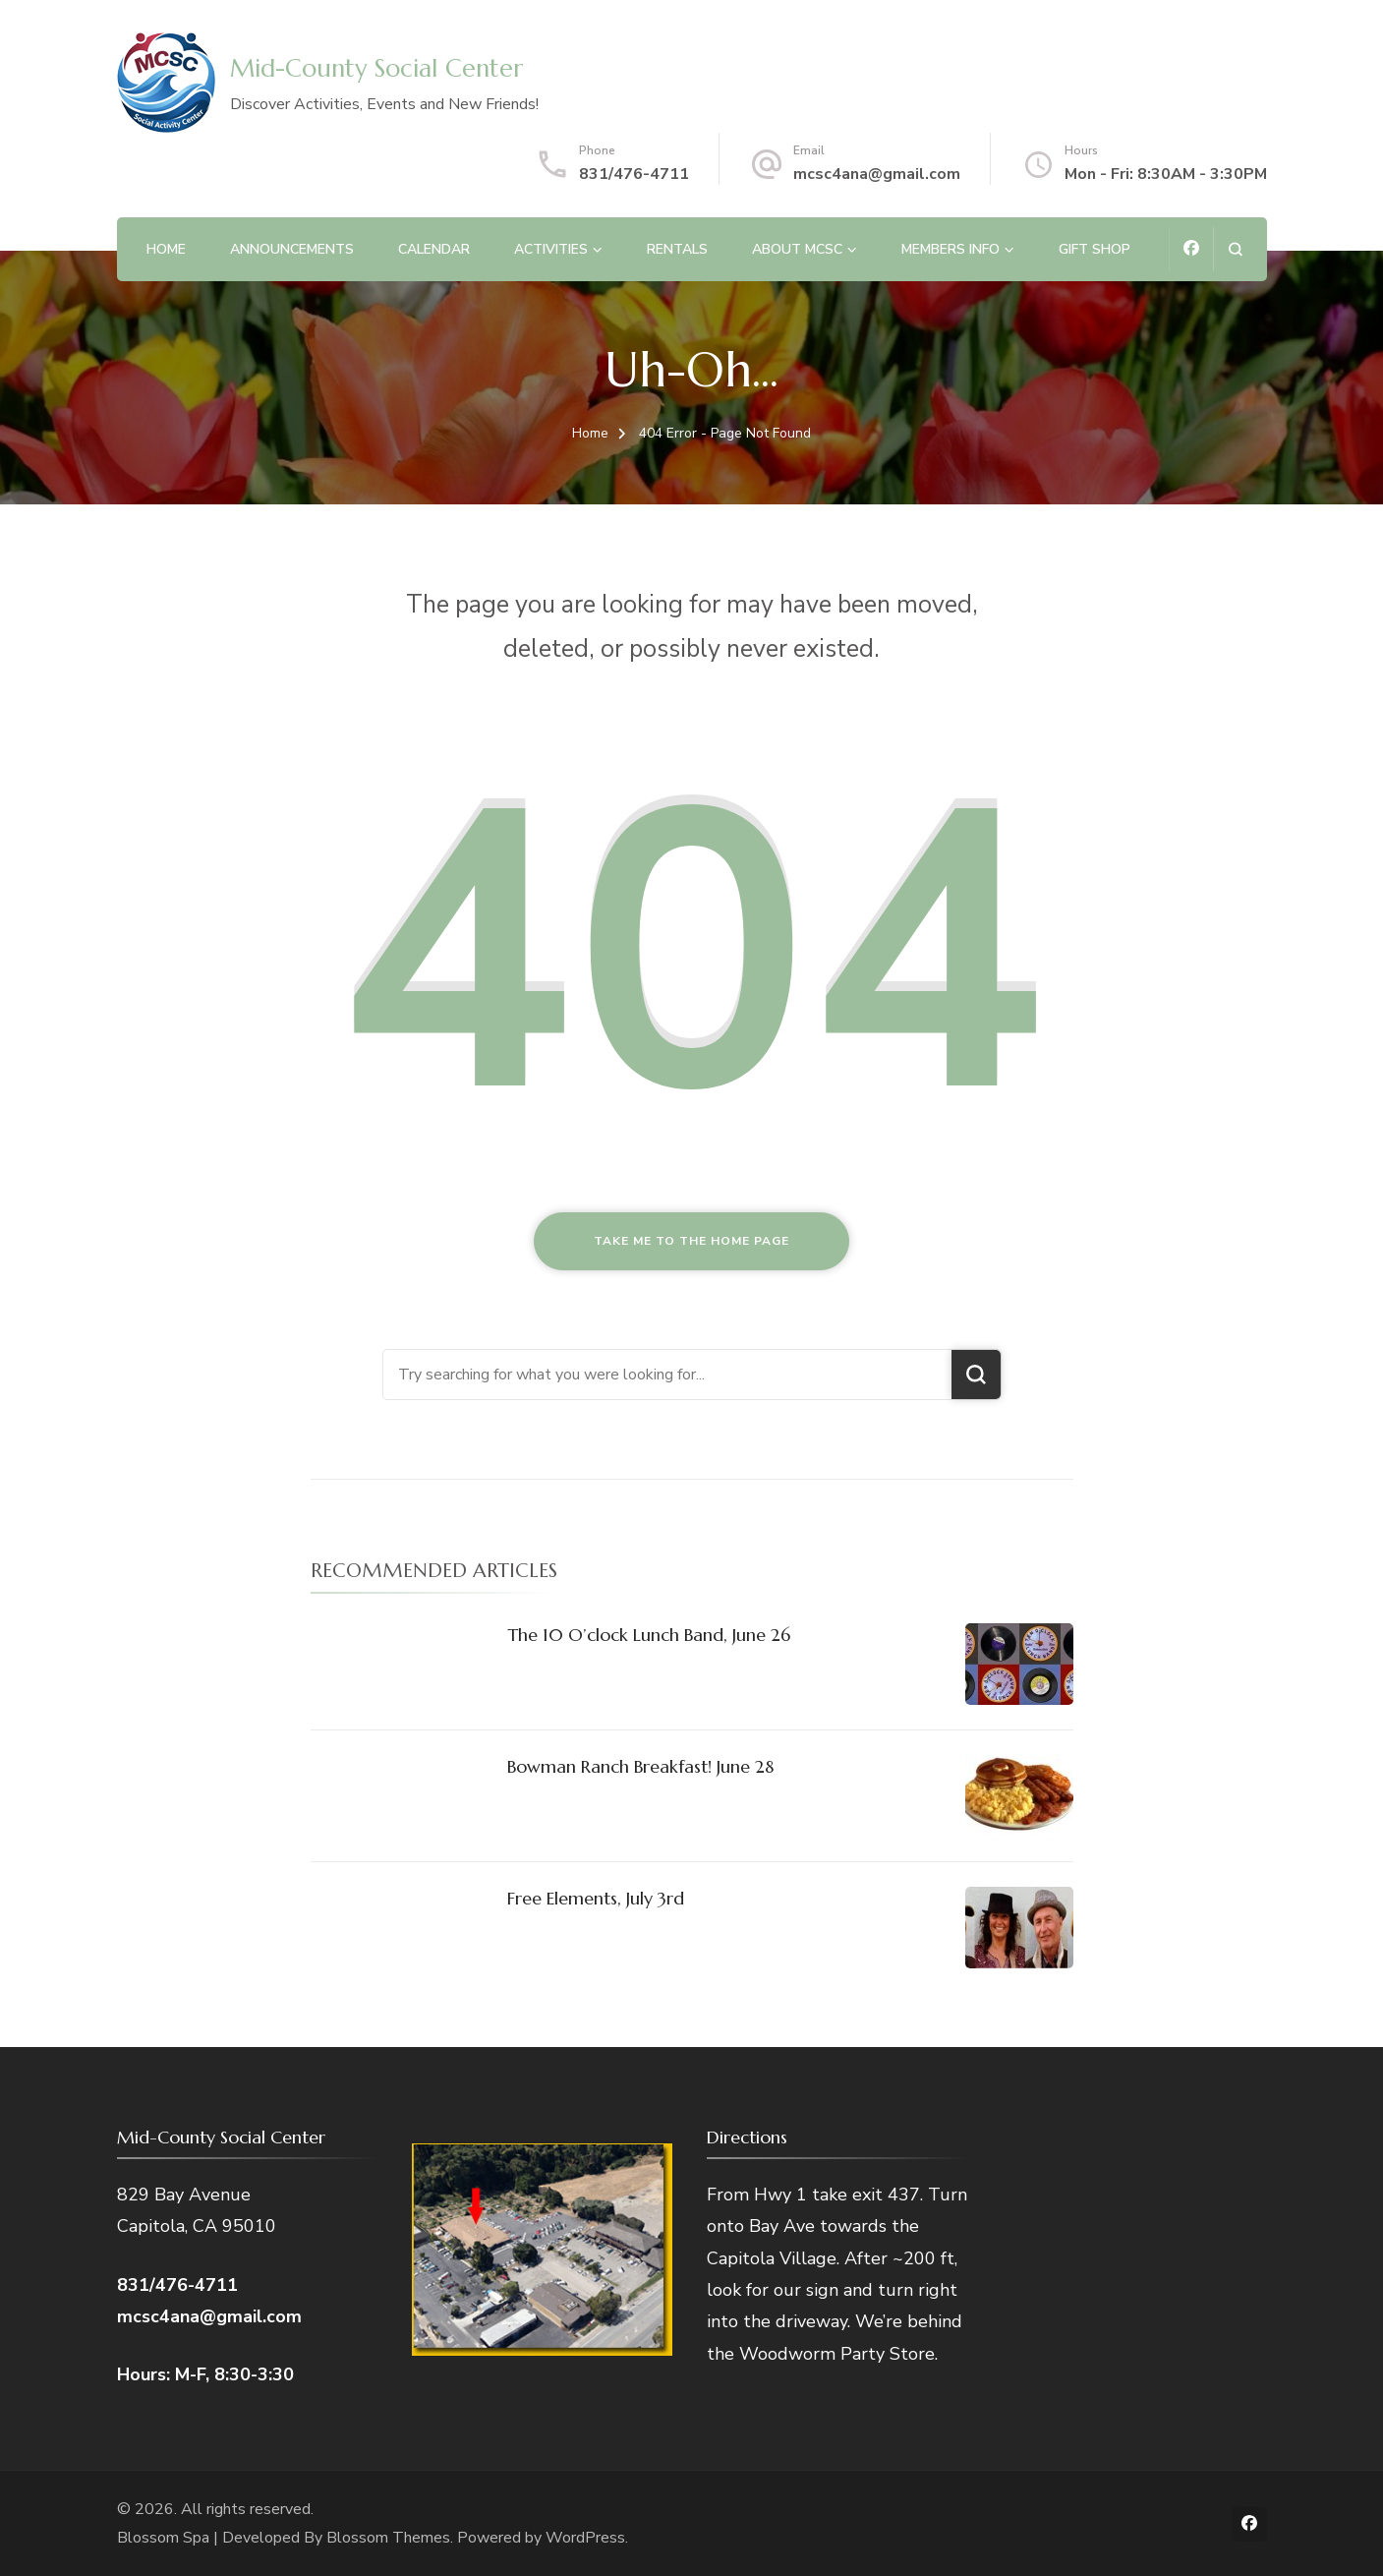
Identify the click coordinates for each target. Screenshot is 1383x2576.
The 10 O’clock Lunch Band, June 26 (648, 1634)
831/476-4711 (634, 174)
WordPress (585, 2537)
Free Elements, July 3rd (595, 1898)
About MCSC (797, 249)
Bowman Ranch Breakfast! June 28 (640, 1766)
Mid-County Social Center (376, 68)
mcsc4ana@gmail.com (876, 174)
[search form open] (1235, 249)
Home (166, 249)
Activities (551, 249)
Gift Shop (1094, 249)
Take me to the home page (691, 1241)
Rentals (677, 249)
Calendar (434, 249)
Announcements (292, 249)
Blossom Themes (388, 2537)
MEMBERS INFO (950, 249)
